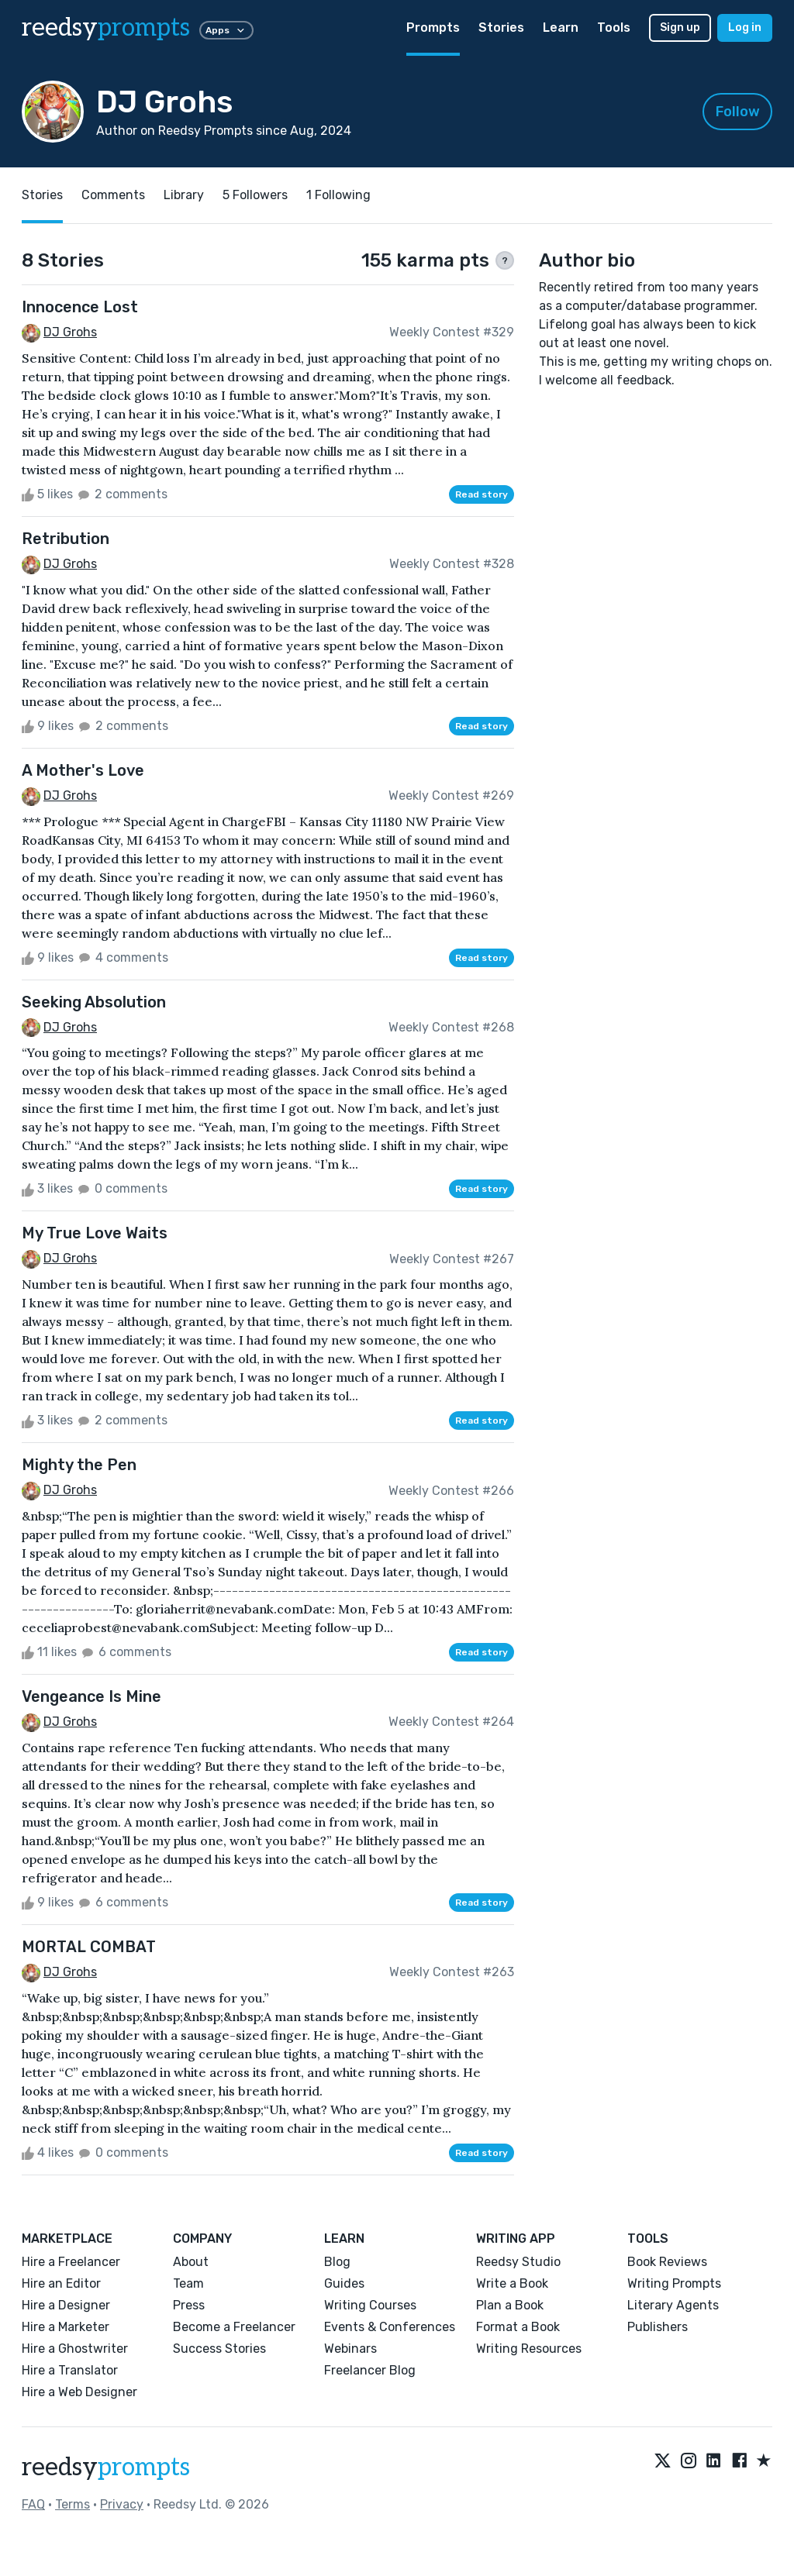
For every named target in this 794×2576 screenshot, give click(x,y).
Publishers (657, 2326)
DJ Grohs (70, 332)
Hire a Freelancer (71, 2261)
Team (188, 2283)
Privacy (121, 2504)
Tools (613, 27)
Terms (72, 2504)
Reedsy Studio (518, 2261)
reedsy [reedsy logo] (106, 28)
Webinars (350, 2348)
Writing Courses (370, 2305)
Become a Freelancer (234, 2326)
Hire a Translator (70, 2370)
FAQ (33, 2504)
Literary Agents (673, 2305)
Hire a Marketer (65, 2326)
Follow (738, 111)
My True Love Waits (94, 1233)
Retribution (65, 538)
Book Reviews (667, 2261)
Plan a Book (510, 2305)
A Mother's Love (83, 770)
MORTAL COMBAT (89, 1946)
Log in (744, 27)
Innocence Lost (80, 307)
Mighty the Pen (79, 1464)
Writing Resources (529, 2348)
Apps (226, 30)
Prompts (433, 27)
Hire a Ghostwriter (75, 2348)
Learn (560, 27)
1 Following (338, 195)
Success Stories (219, 2348)
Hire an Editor (61, 2283)
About (191, 2261)
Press (189, 2305)
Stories (501, 27)
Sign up (680, 27)
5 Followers (255, 195)
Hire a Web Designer (79, 2392)
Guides (344, 2283)
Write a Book (512, 2283)
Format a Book (518, 2326)
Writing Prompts (674, 2283)
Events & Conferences (389, 2326)
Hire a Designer (66, 2305)
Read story (481, 494)
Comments (113, 195)
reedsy (106, 2467)
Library (184, 195)
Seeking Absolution (94, 1002)
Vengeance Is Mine (91, 1696)
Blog (337, 2261)
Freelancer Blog (370, 2370)
